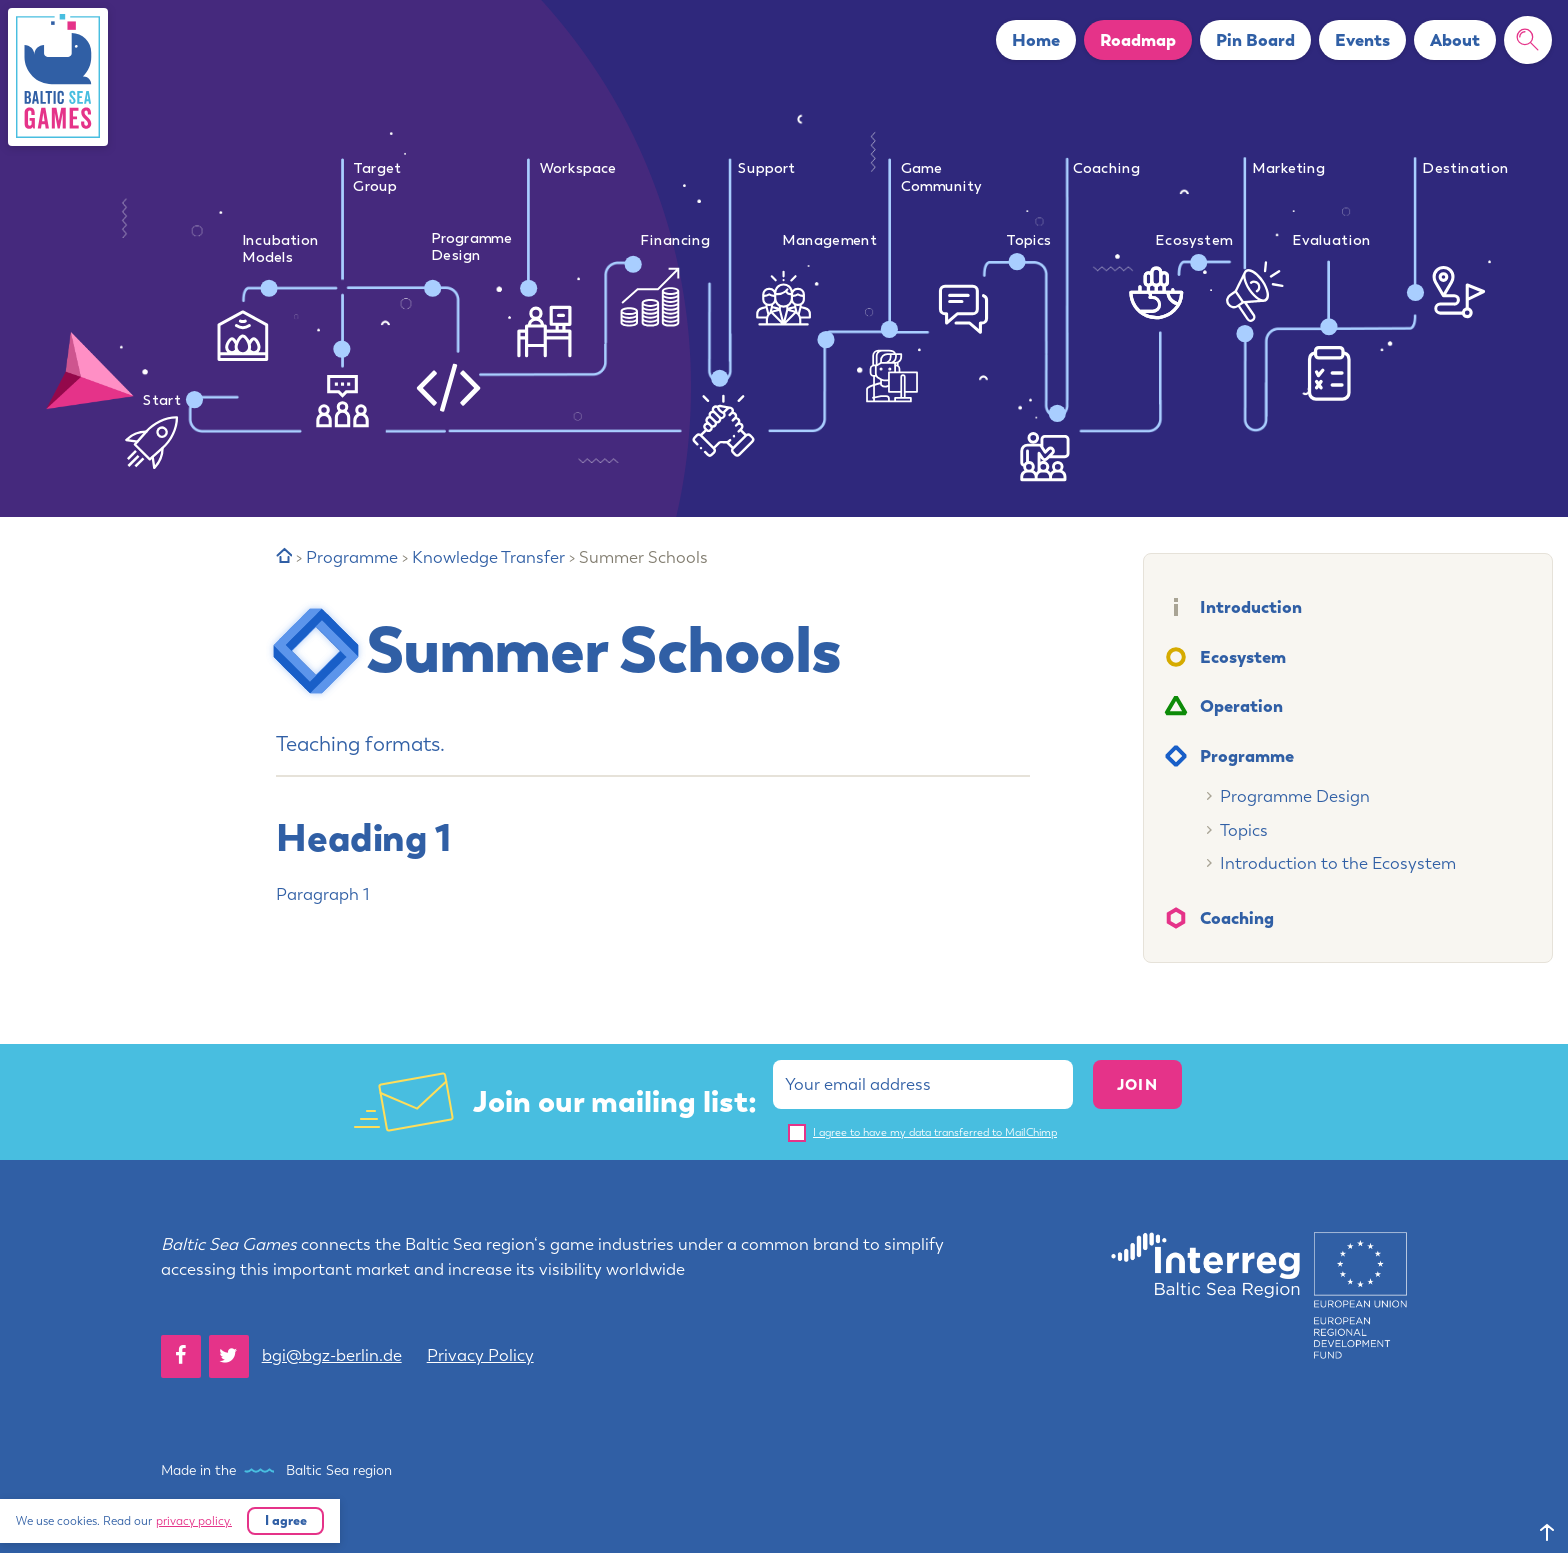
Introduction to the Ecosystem (1338, 863)
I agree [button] (286, 1520)
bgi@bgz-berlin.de (332, 1355)
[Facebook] (181, 1356)
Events (1362, 39)
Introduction (1251, 606)
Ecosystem (1243, 656)
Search (1536, 39)
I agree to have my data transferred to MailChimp (935, 1132)
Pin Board (1255, 39)
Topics (1244, 830)
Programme (1247, 755)
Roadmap (1138, 39)
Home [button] (1036, 39)
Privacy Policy (480, 1355)
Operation (1241, 705)
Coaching (1237, 917)
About (1455, 39)
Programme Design (1295, 796)
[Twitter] (229, 1356)
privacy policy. (194, 1521)
